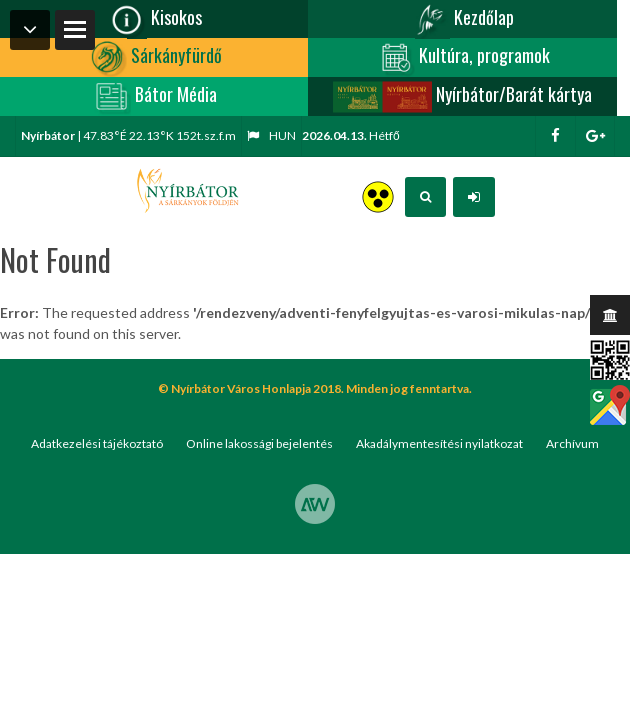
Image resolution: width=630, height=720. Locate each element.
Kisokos (154, 19)
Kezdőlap (462, 19)
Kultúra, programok (462, 57)
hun (271, 135)
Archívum (572, 443)
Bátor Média (154, 96)
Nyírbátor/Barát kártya (462, 96)
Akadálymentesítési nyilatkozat (439, 443)
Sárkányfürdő (154, 57)
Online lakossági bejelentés (259, 443)
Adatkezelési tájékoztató (97, 443)
